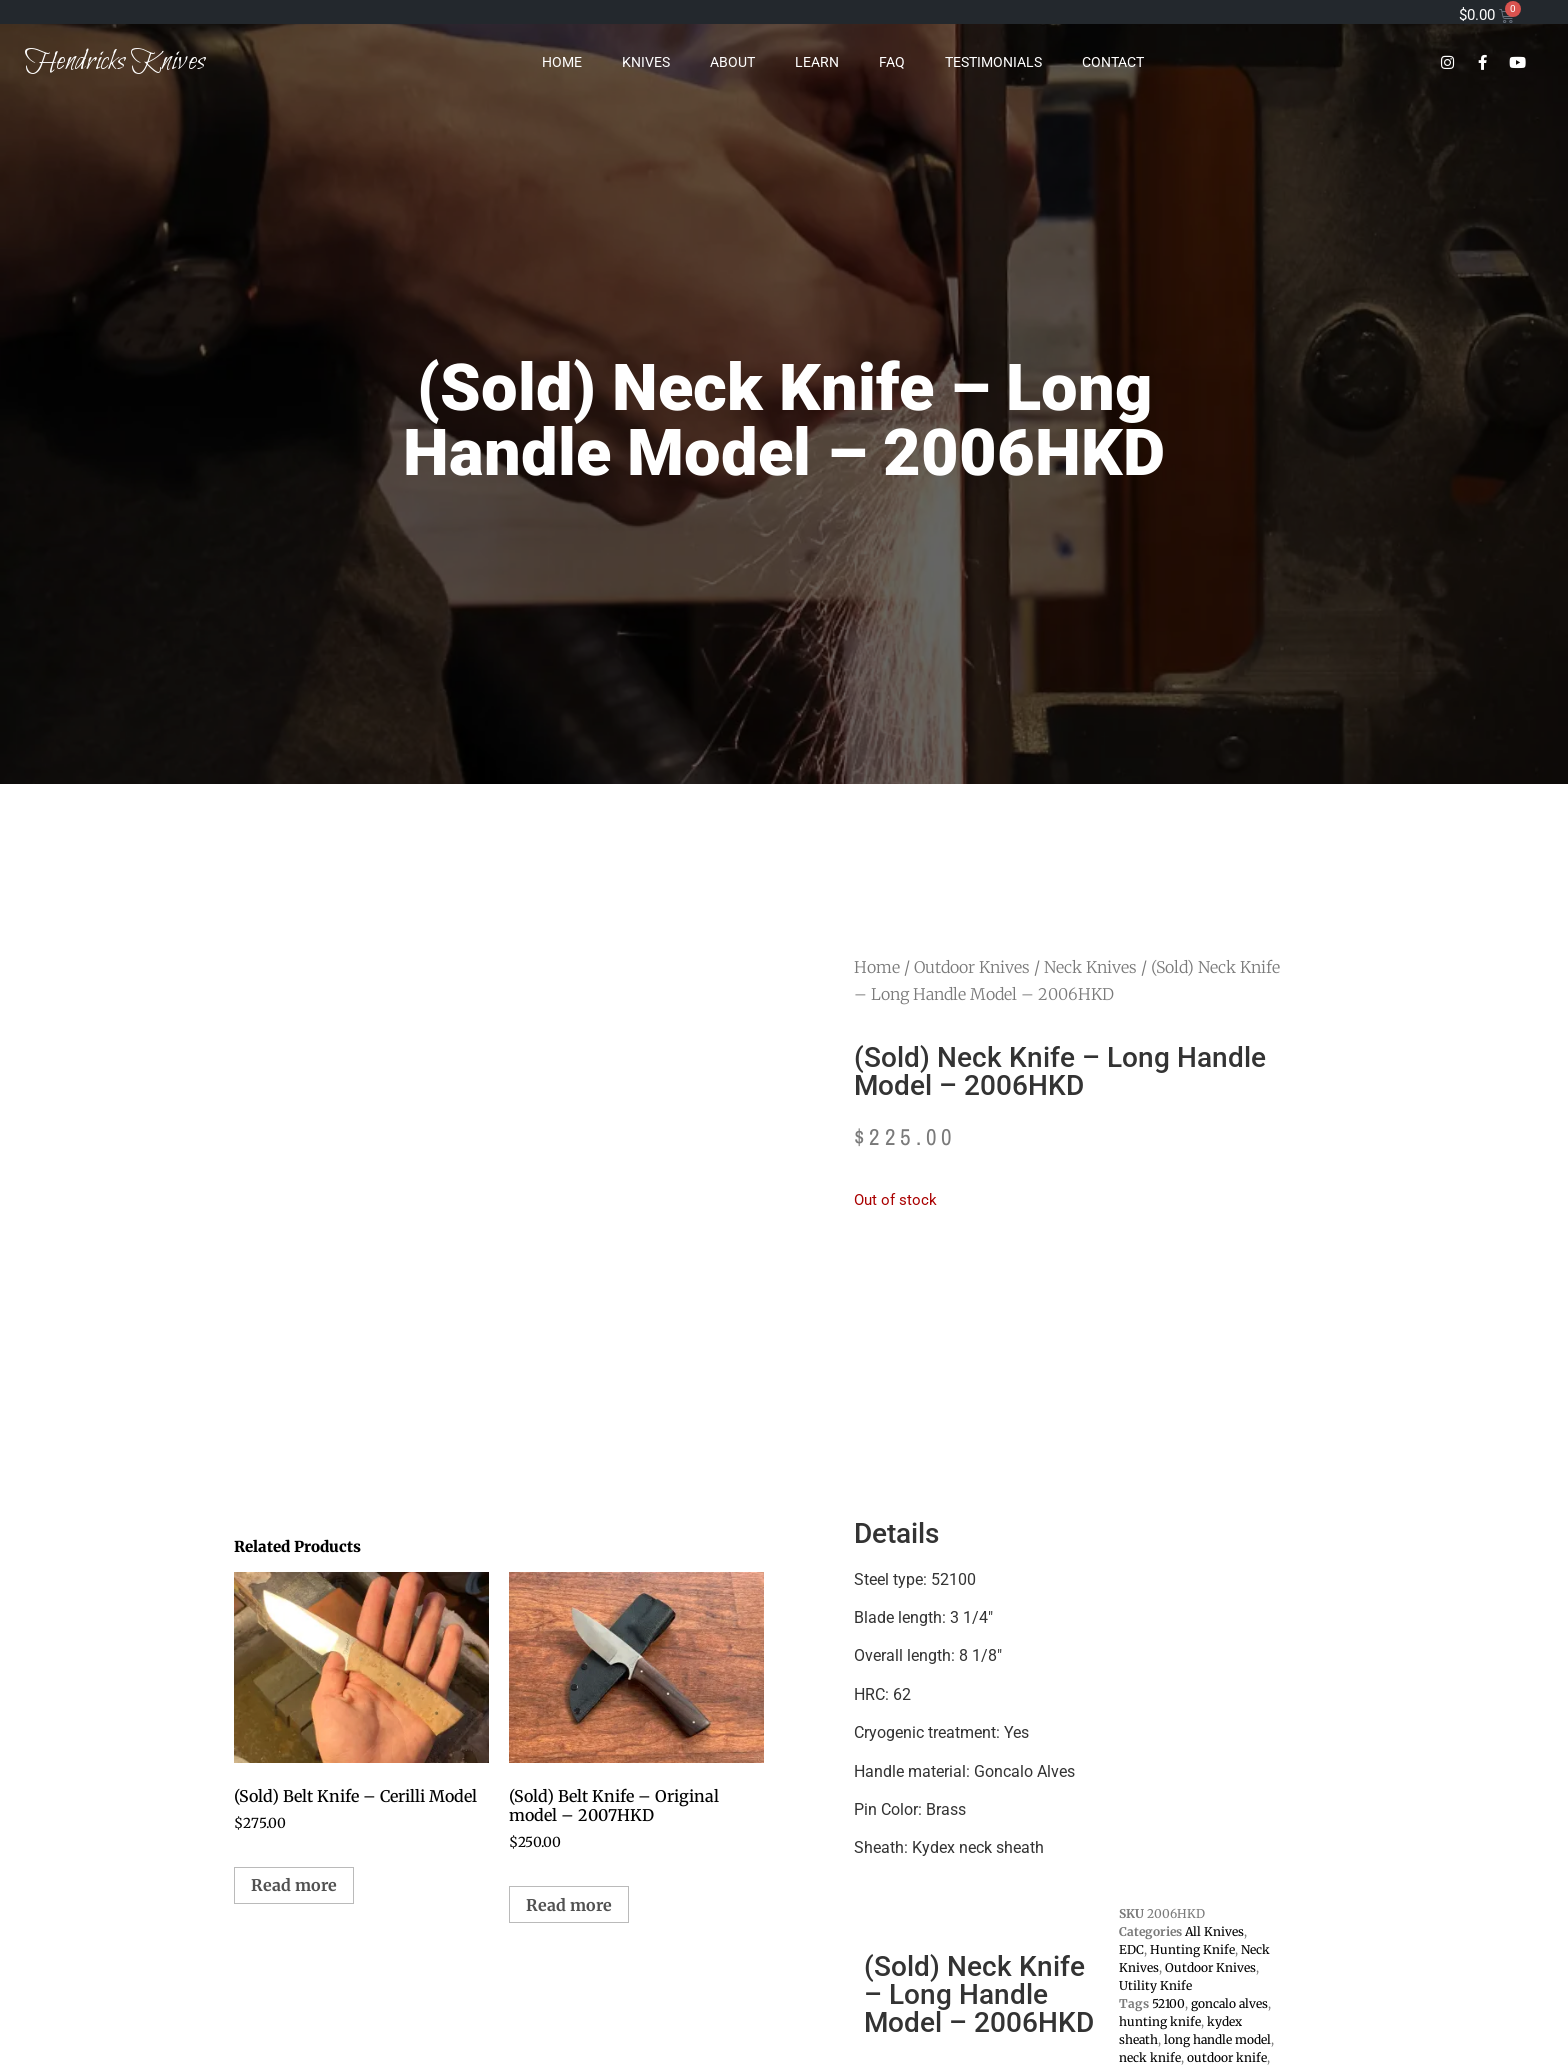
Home (562, 62)
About (732, 62)
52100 (1168, 2003)
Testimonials (993, 62)
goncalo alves (1229, 2003)
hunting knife (1160, 2021)
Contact (1113, 62)
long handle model (1217, 2039)
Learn (817, 62)
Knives (646, 62)
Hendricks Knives (115, 62)
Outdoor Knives (972, 967)
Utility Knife (1155, 1985)
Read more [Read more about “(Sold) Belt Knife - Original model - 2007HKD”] (569, 1905)
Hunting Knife (1192, 1949)
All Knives (1214, 1931)
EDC (1131, 1949)
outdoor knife (1227, 2057)
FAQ (892, 62)
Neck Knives (1090, 967)
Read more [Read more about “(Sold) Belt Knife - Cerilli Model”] (294, 1885)
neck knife (1150, 2057)
